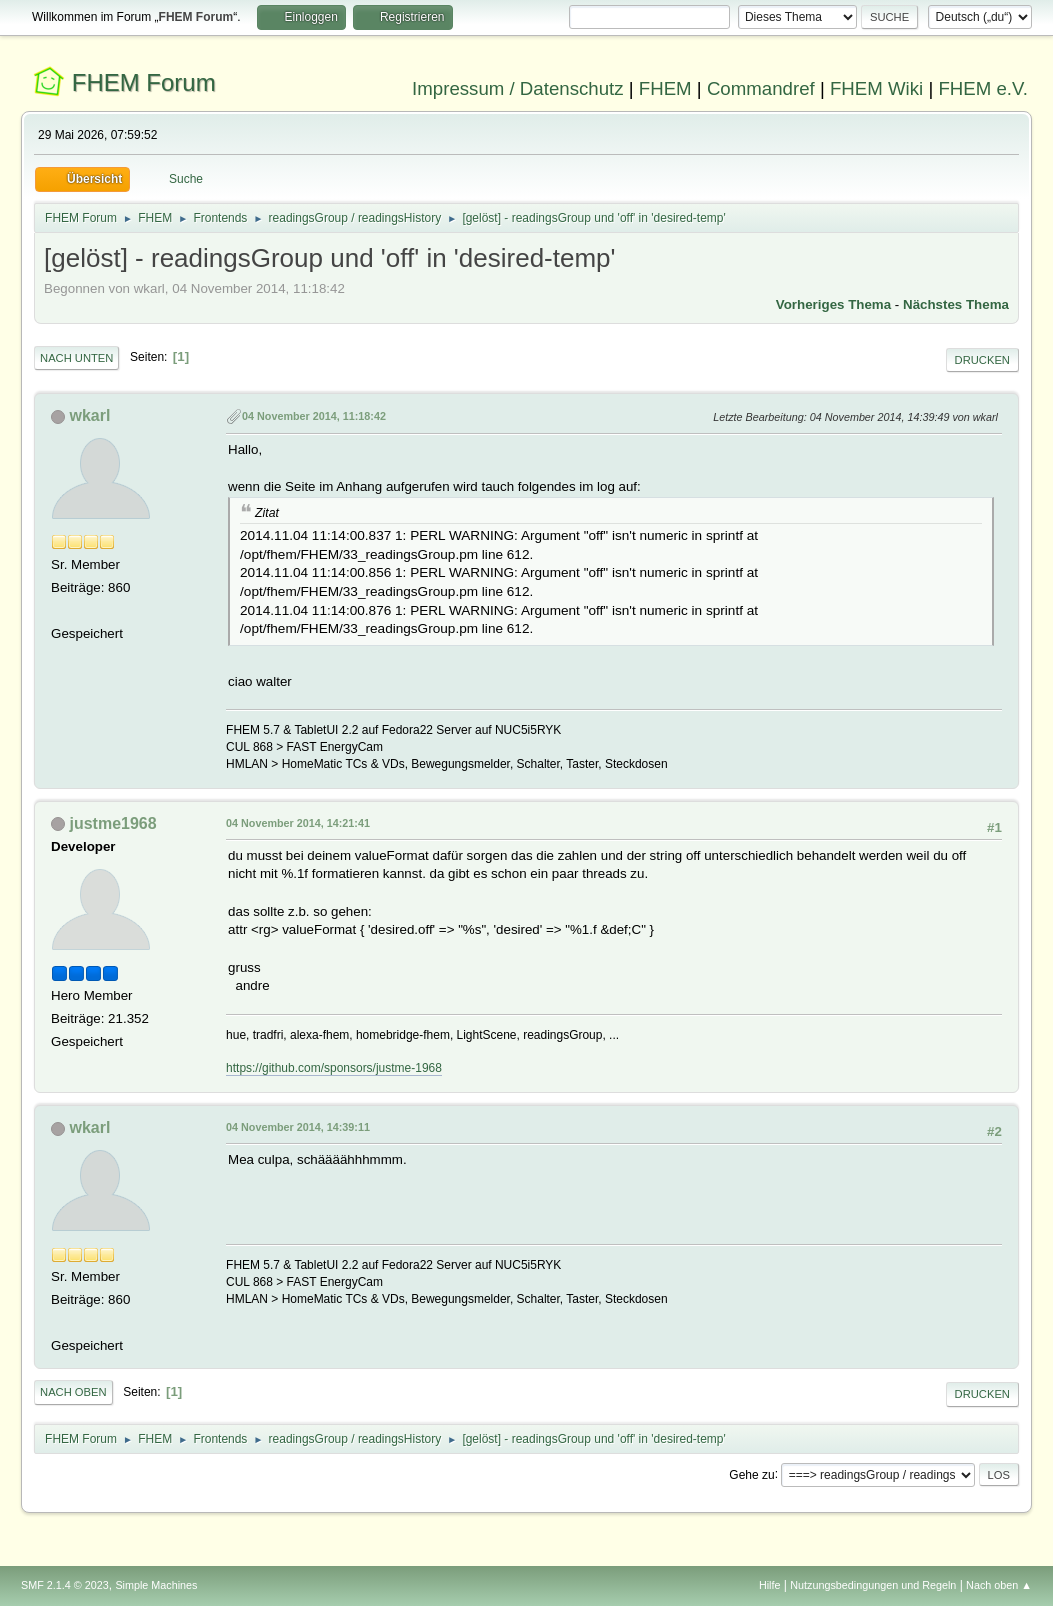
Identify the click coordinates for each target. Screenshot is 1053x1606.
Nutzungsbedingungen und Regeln (873, 1585)
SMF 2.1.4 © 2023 (65, 1585)
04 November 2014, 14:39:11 (298, 1127)
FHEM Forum (144, 82)
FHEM (665, 88)
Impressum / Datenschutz (518, 88)
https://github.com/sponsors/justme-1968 (334, 1068)
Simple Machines (156, 1585)
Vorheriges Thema (833, 304)
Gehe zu (751, 1474)
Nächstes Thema (956, 304)
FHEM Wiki (876, 88)
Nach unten (76, 358)
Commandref (761, 88)
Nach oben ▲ (999, 1585)
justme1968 (113, 823)
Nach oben (73, 1392)
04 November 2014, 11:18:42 (314, 416)
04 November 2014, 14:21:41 (298, 823)
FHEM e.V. (983, 88)
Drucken (982, 360)
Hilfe (770, 1585)
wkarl (90, 415)
